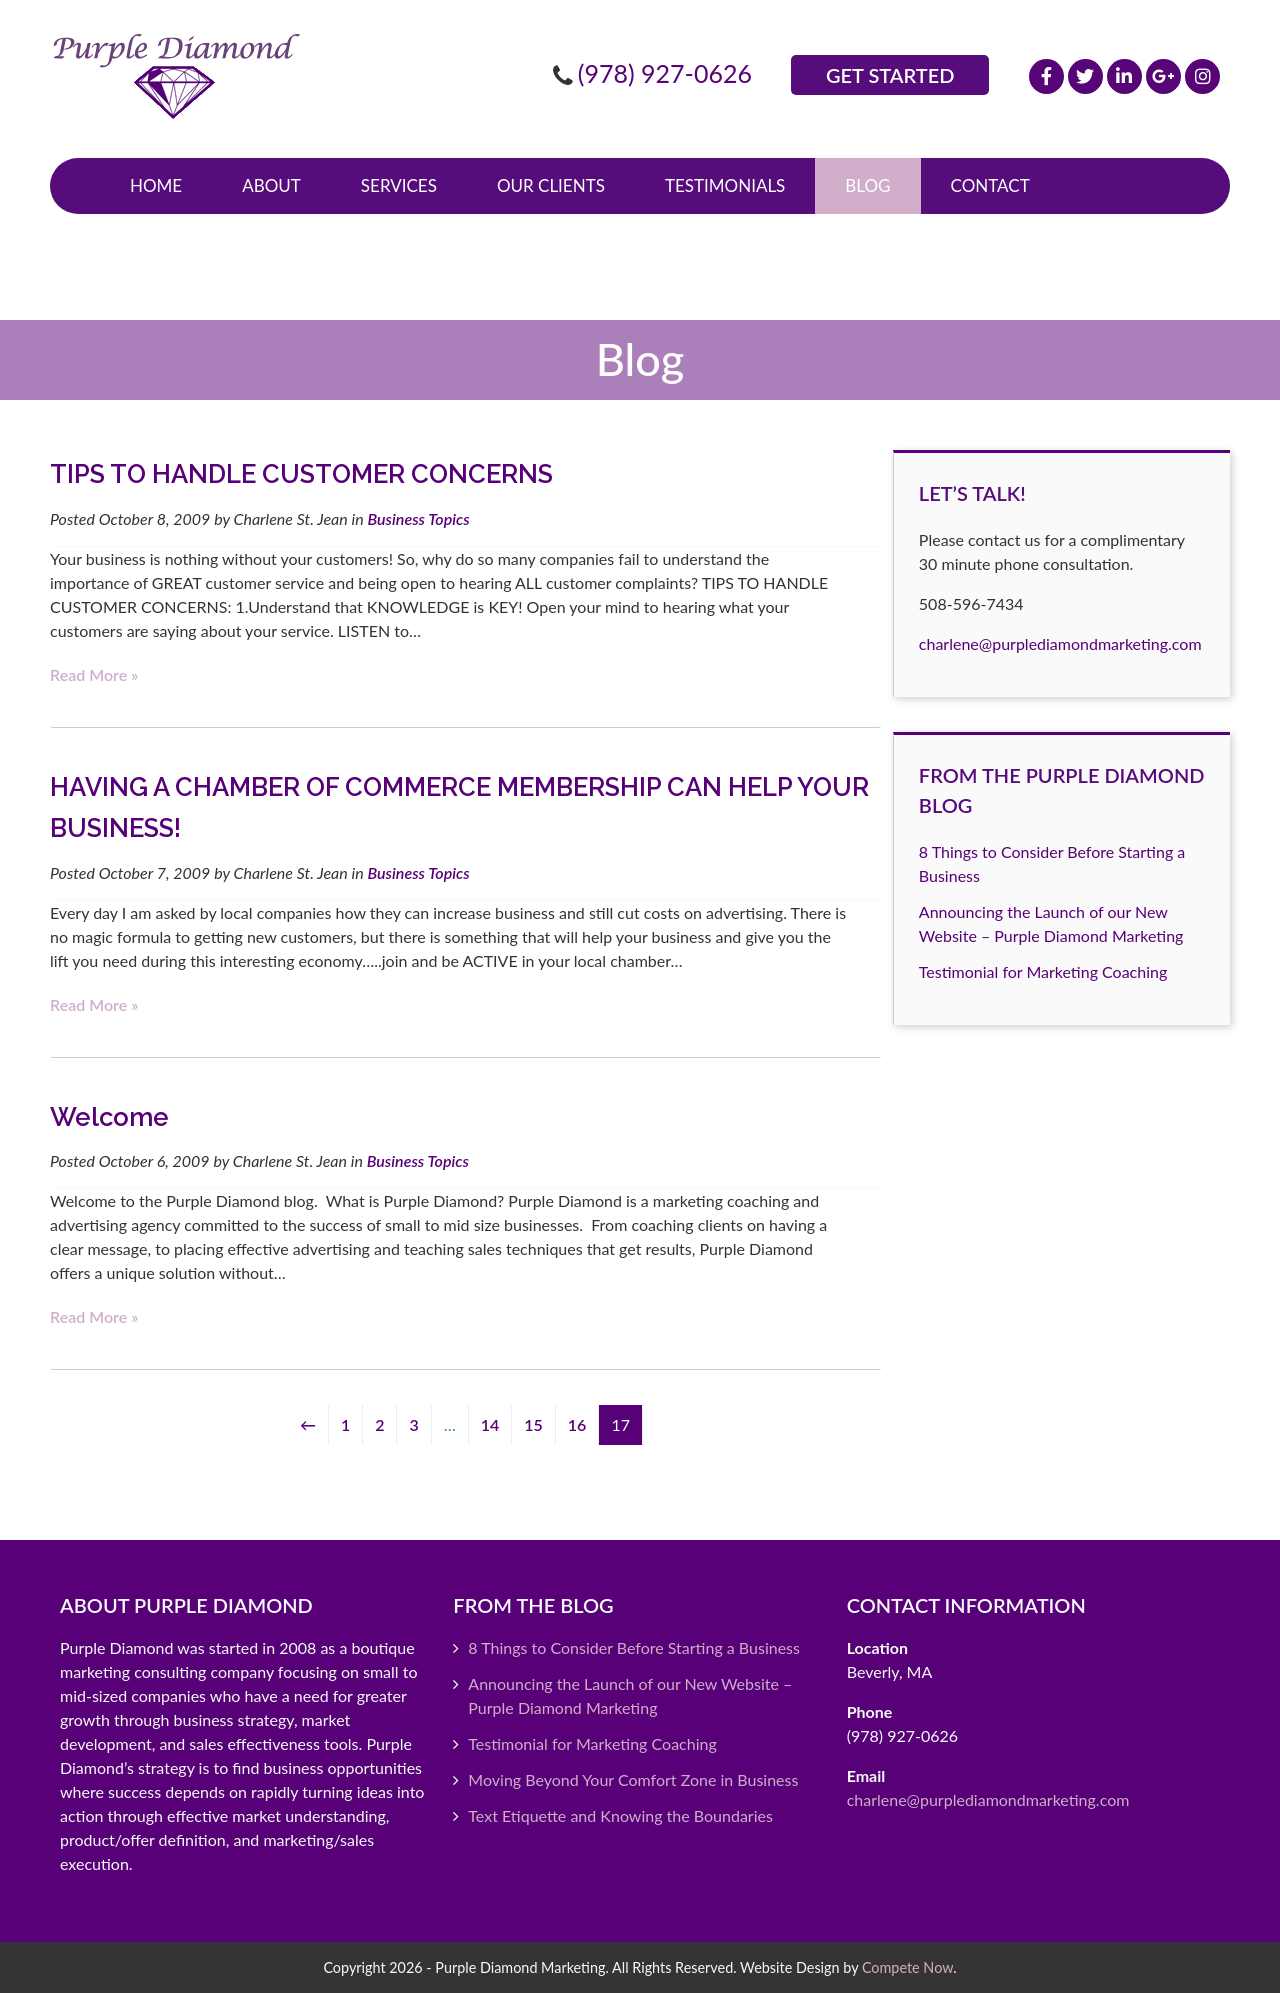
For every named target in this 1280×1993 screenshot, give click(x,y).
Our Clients (551, 185)
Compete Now (907, 1967)
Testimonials (725, 185)
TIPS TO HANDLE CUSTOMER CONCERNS (301, 474)
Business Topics (418, 518)
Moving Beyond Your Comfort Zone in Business (633, 1779)
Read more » (94, 674)
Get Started (890, 75)
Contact (990, 185)
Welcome (109, 1117)
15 (533, 1424)
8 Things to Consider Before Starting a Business (634, 1647)
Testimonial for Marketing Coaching (1043, 971)
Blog (867, 185)
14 (490, 1424)
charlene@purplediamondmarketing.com (1060, 643)
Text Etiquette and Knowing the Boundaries (620, 1815)
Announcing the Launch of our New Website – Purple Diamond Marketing (630, 1695)
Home (156, 185)
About (271, 185)
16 (577, 1424)
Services (399, 185)
